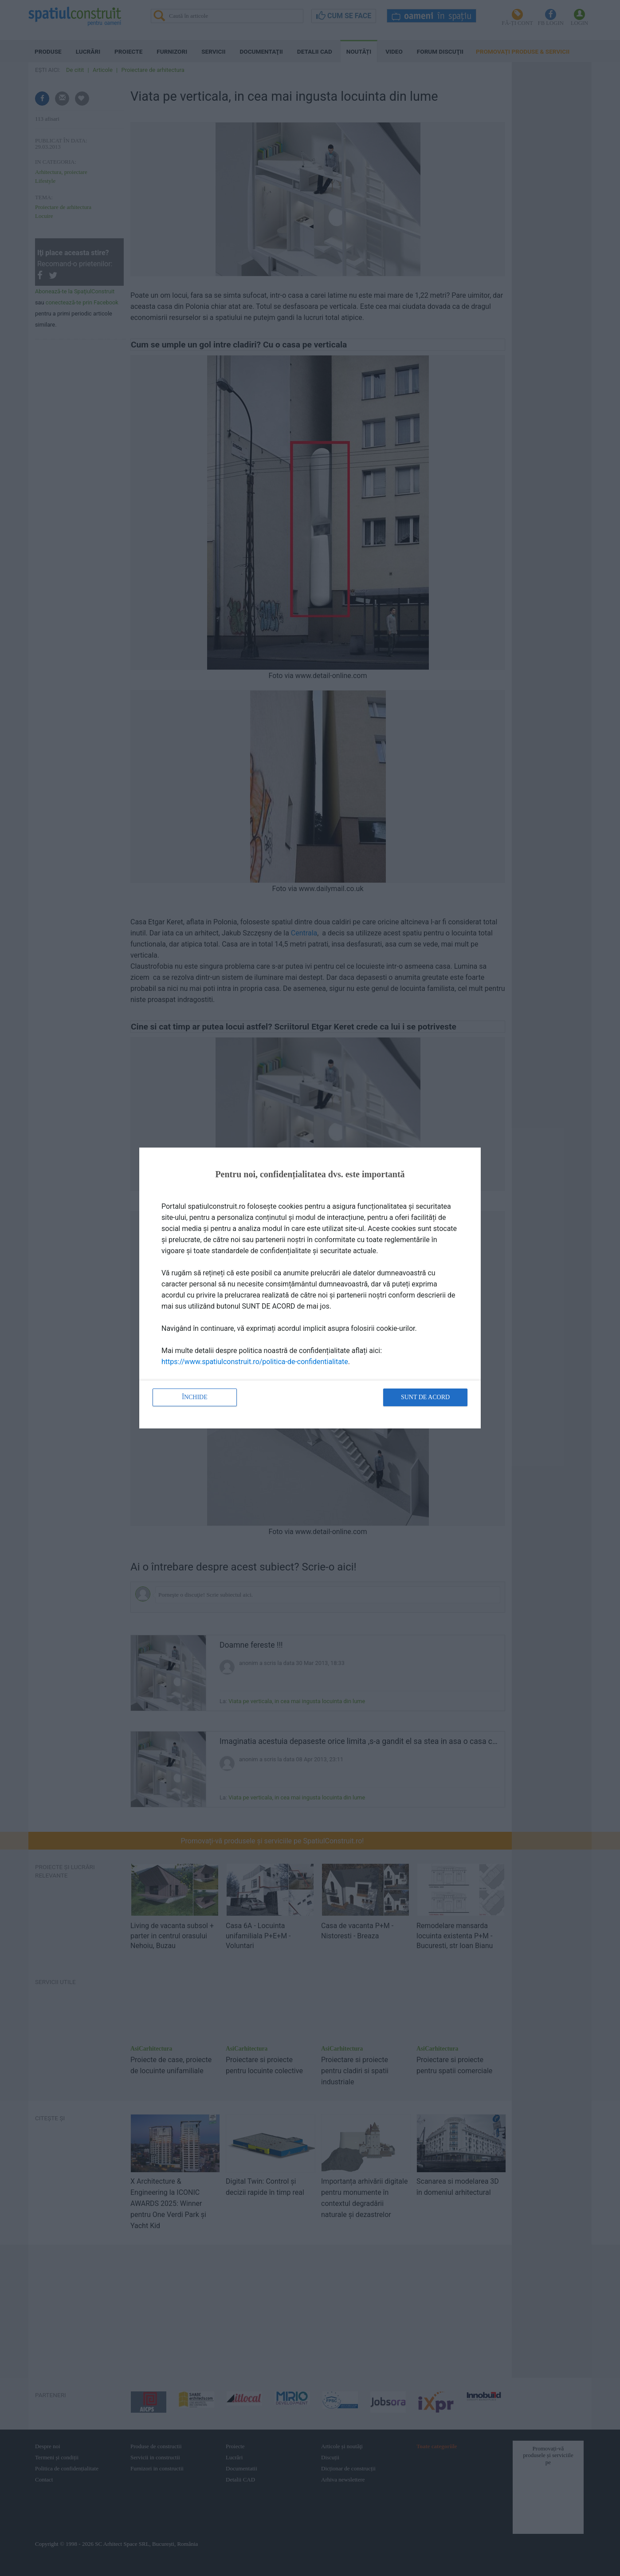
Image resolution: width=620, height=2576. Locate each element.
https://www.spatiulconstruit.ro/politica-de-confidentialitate (254, 1361)
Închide (195, 1397)
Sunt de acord (425, 1397)
